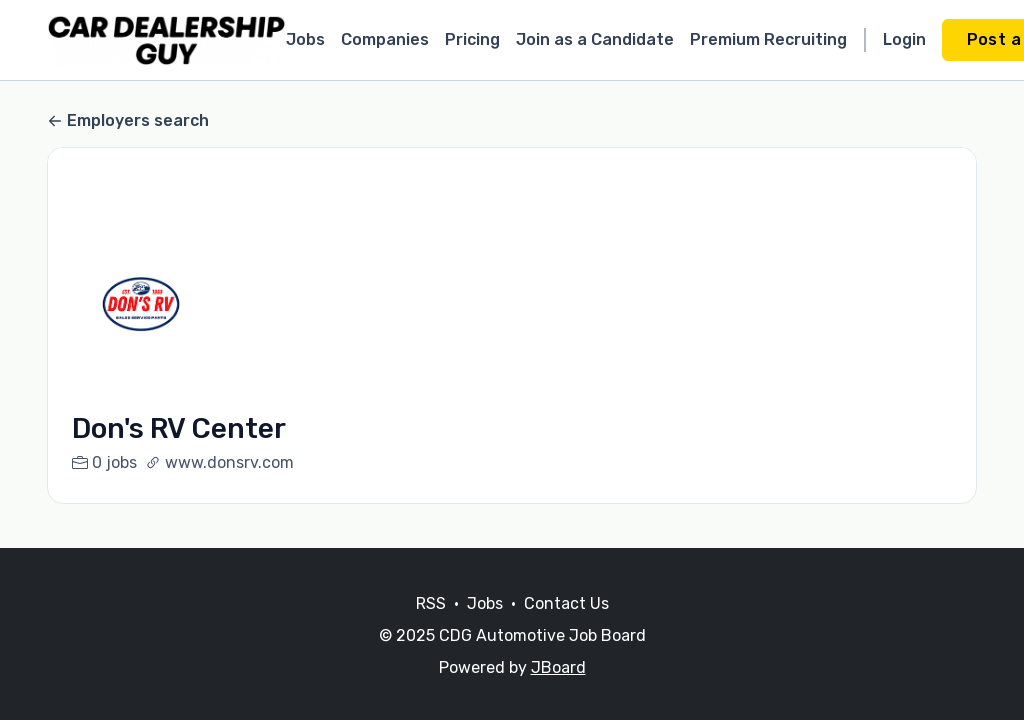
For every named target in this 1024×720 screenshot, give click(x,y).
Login (904, 39)
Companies (385, 39)
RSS (431, 603)
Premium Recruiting (768, 39)
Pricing (472, 39)
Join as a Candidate (595, 39)
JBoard (558, 667)
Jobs (305, 39)
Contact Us (566, 603)
